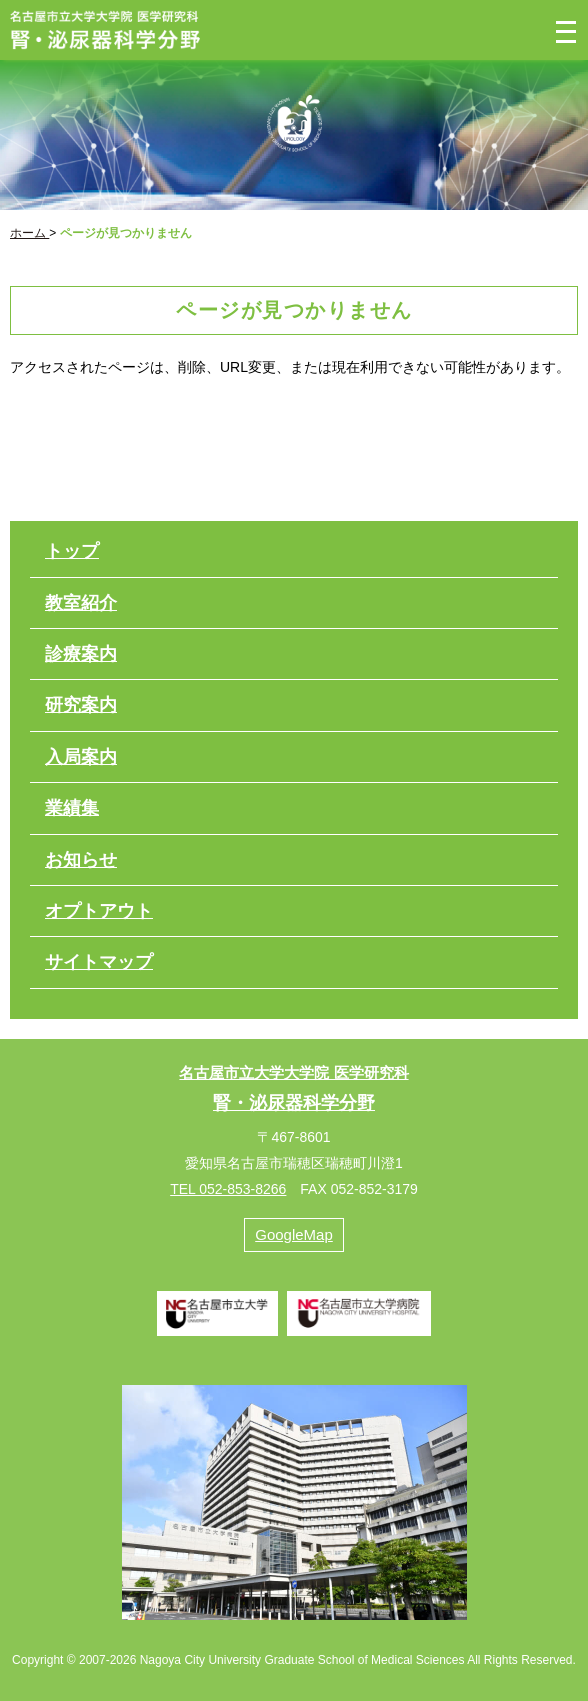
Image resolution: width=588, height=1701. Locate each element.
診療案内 (81, 654)
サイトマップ (99, 962)
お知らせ (81, 860)
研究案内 (81, 705)
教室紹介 (81, 603)
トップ (72, 551)
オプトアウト (99, 911)
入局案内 (81, 757)
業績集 (72, 808)
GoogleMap (294, 1234)
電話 (475, 30)
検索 (520, 30)
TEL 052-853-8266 (228, 1189)
